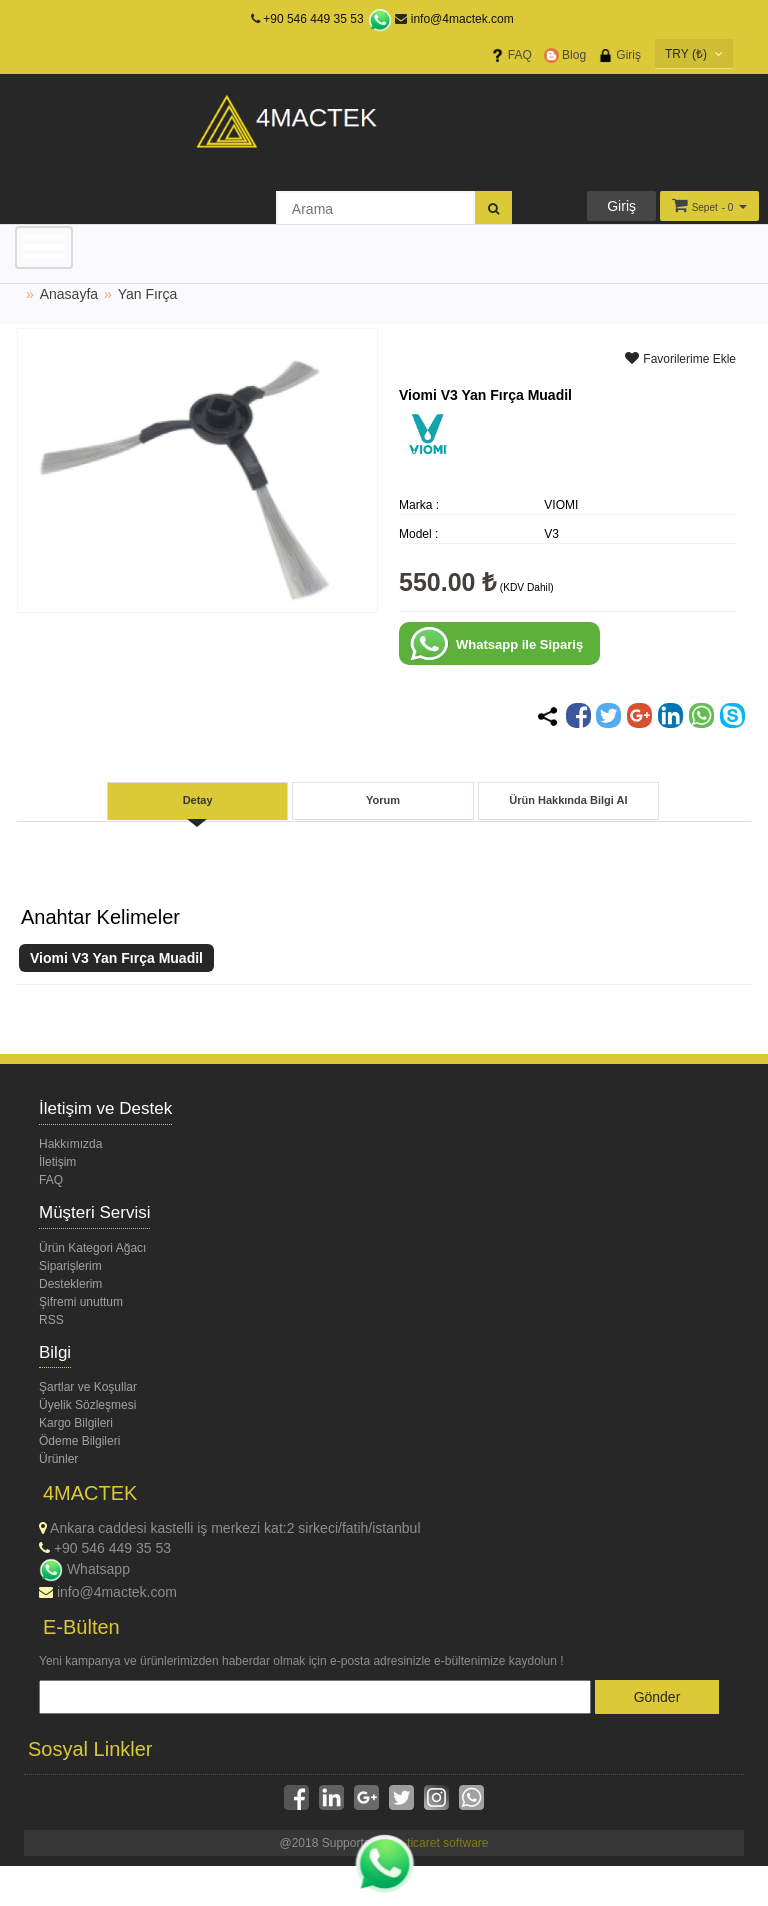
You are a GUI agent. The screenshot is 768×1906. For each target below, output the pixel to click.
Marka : (419, 505)
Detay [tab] (198, 800)
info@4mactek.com (454, 19)
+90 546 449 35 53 (313, 19)
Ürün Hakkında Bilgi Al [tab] (568, 800)
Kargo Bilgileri (76, 1423)
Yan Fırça (148, 294)
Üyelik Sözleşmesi (87, 1405)
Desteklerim (70, 1284)
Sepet (705, 207)
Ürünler (58, 1459)
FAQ (511, 55)
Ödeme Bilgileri (79, 1441)
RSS (51, 1320)
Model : (418, 534)
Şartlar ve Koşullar (88, 1387)
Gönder (657, 1697)
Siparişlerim (70, 1266)
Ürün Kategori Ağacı (92, 1248)
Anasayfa (69, 294)
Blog (565, 55)
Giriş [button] (621, 206)
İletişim (57, 1162)
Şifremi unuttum (81, 1302)
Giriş (619, 55)
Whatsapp (84, 1569)
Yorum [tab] (383, 800)
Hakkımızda (70, 1144)
